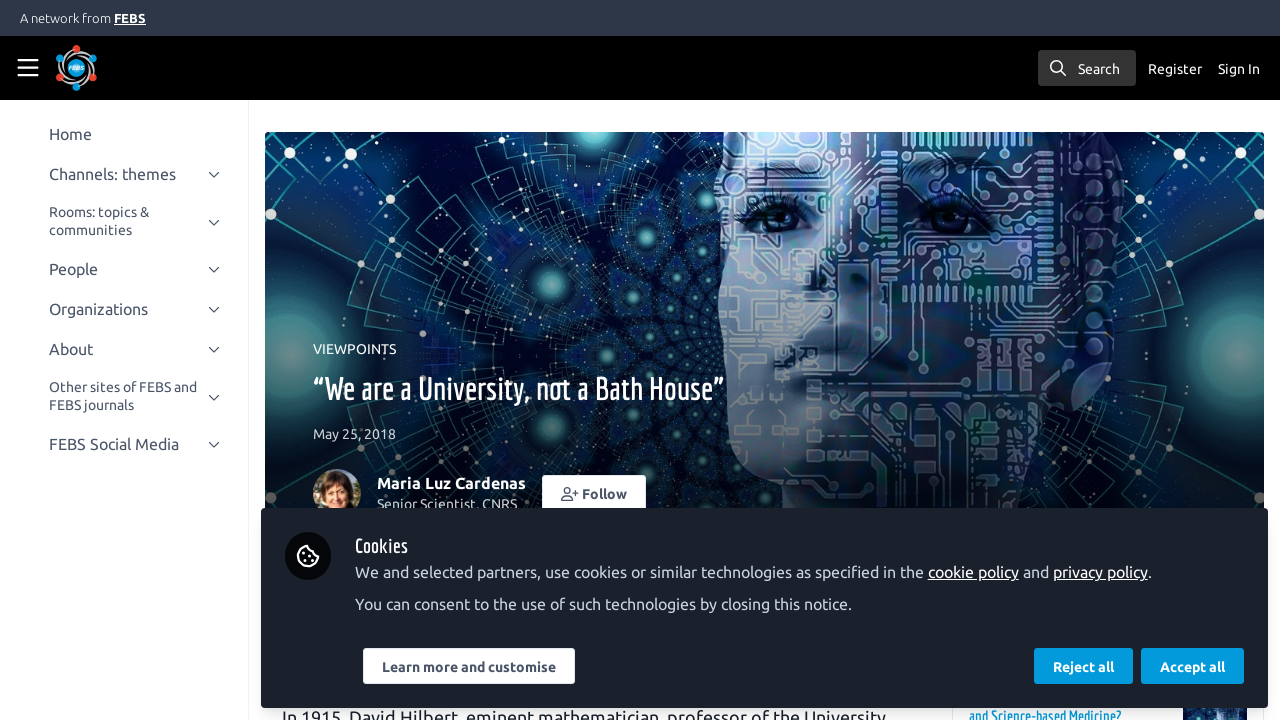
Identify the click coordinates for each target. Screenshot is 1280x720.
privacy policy (1107, 572)
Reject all (1083, 667)
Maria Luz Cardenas (458, 483)
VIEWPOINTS (361, 349)
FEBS (130, 18)
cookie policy (980, 572)
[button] (601, 493)
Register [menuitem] (1175, 69)
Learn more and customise (476, 667)
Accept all (1192, 667)
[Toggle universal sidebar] (28, 68)
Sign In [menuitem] (1239, 69)
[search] (1087, 68)
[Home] (104, 68)
